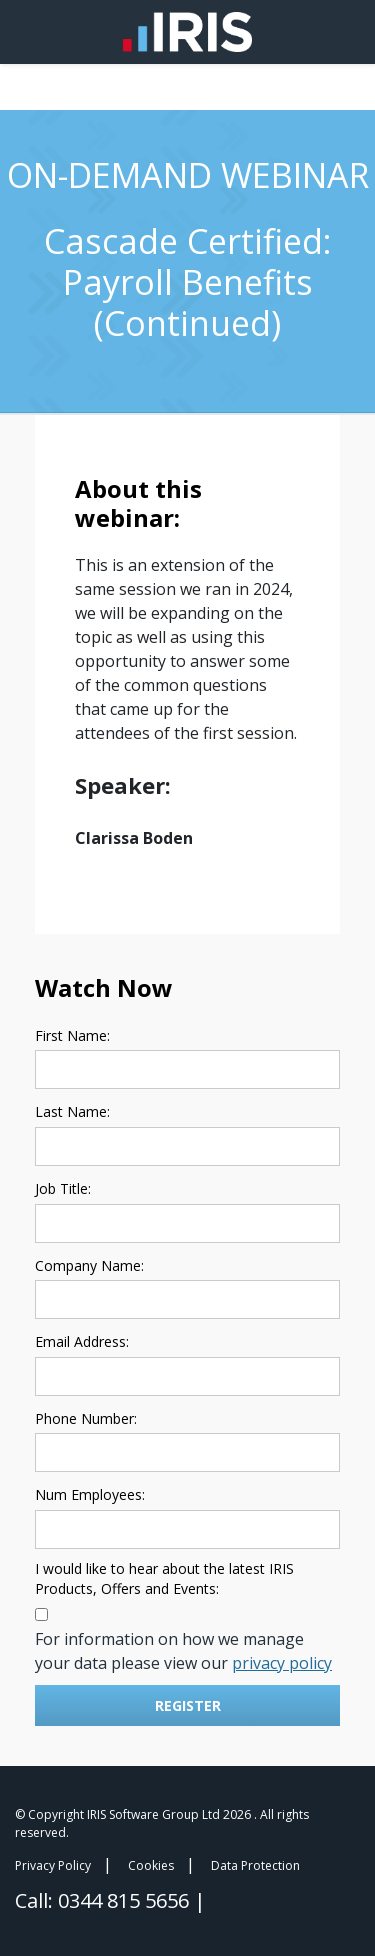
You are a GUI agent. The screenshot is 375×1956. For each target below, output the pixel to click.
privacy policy (282, 1663)
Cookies (151, 1865)
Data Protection (255, 1865)
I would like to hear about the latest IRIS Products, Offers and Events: (164, 1578)
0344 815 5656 (126, 1900)
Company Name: (89, 1265)
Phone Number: (86, 1418)
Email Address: (82, 1341)
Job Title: (63, 1188)
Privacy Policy (53, 1865)
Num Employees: (90, 1494)
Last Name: (72, 1111)
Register (188, 1705)
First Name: (72, 1035)
